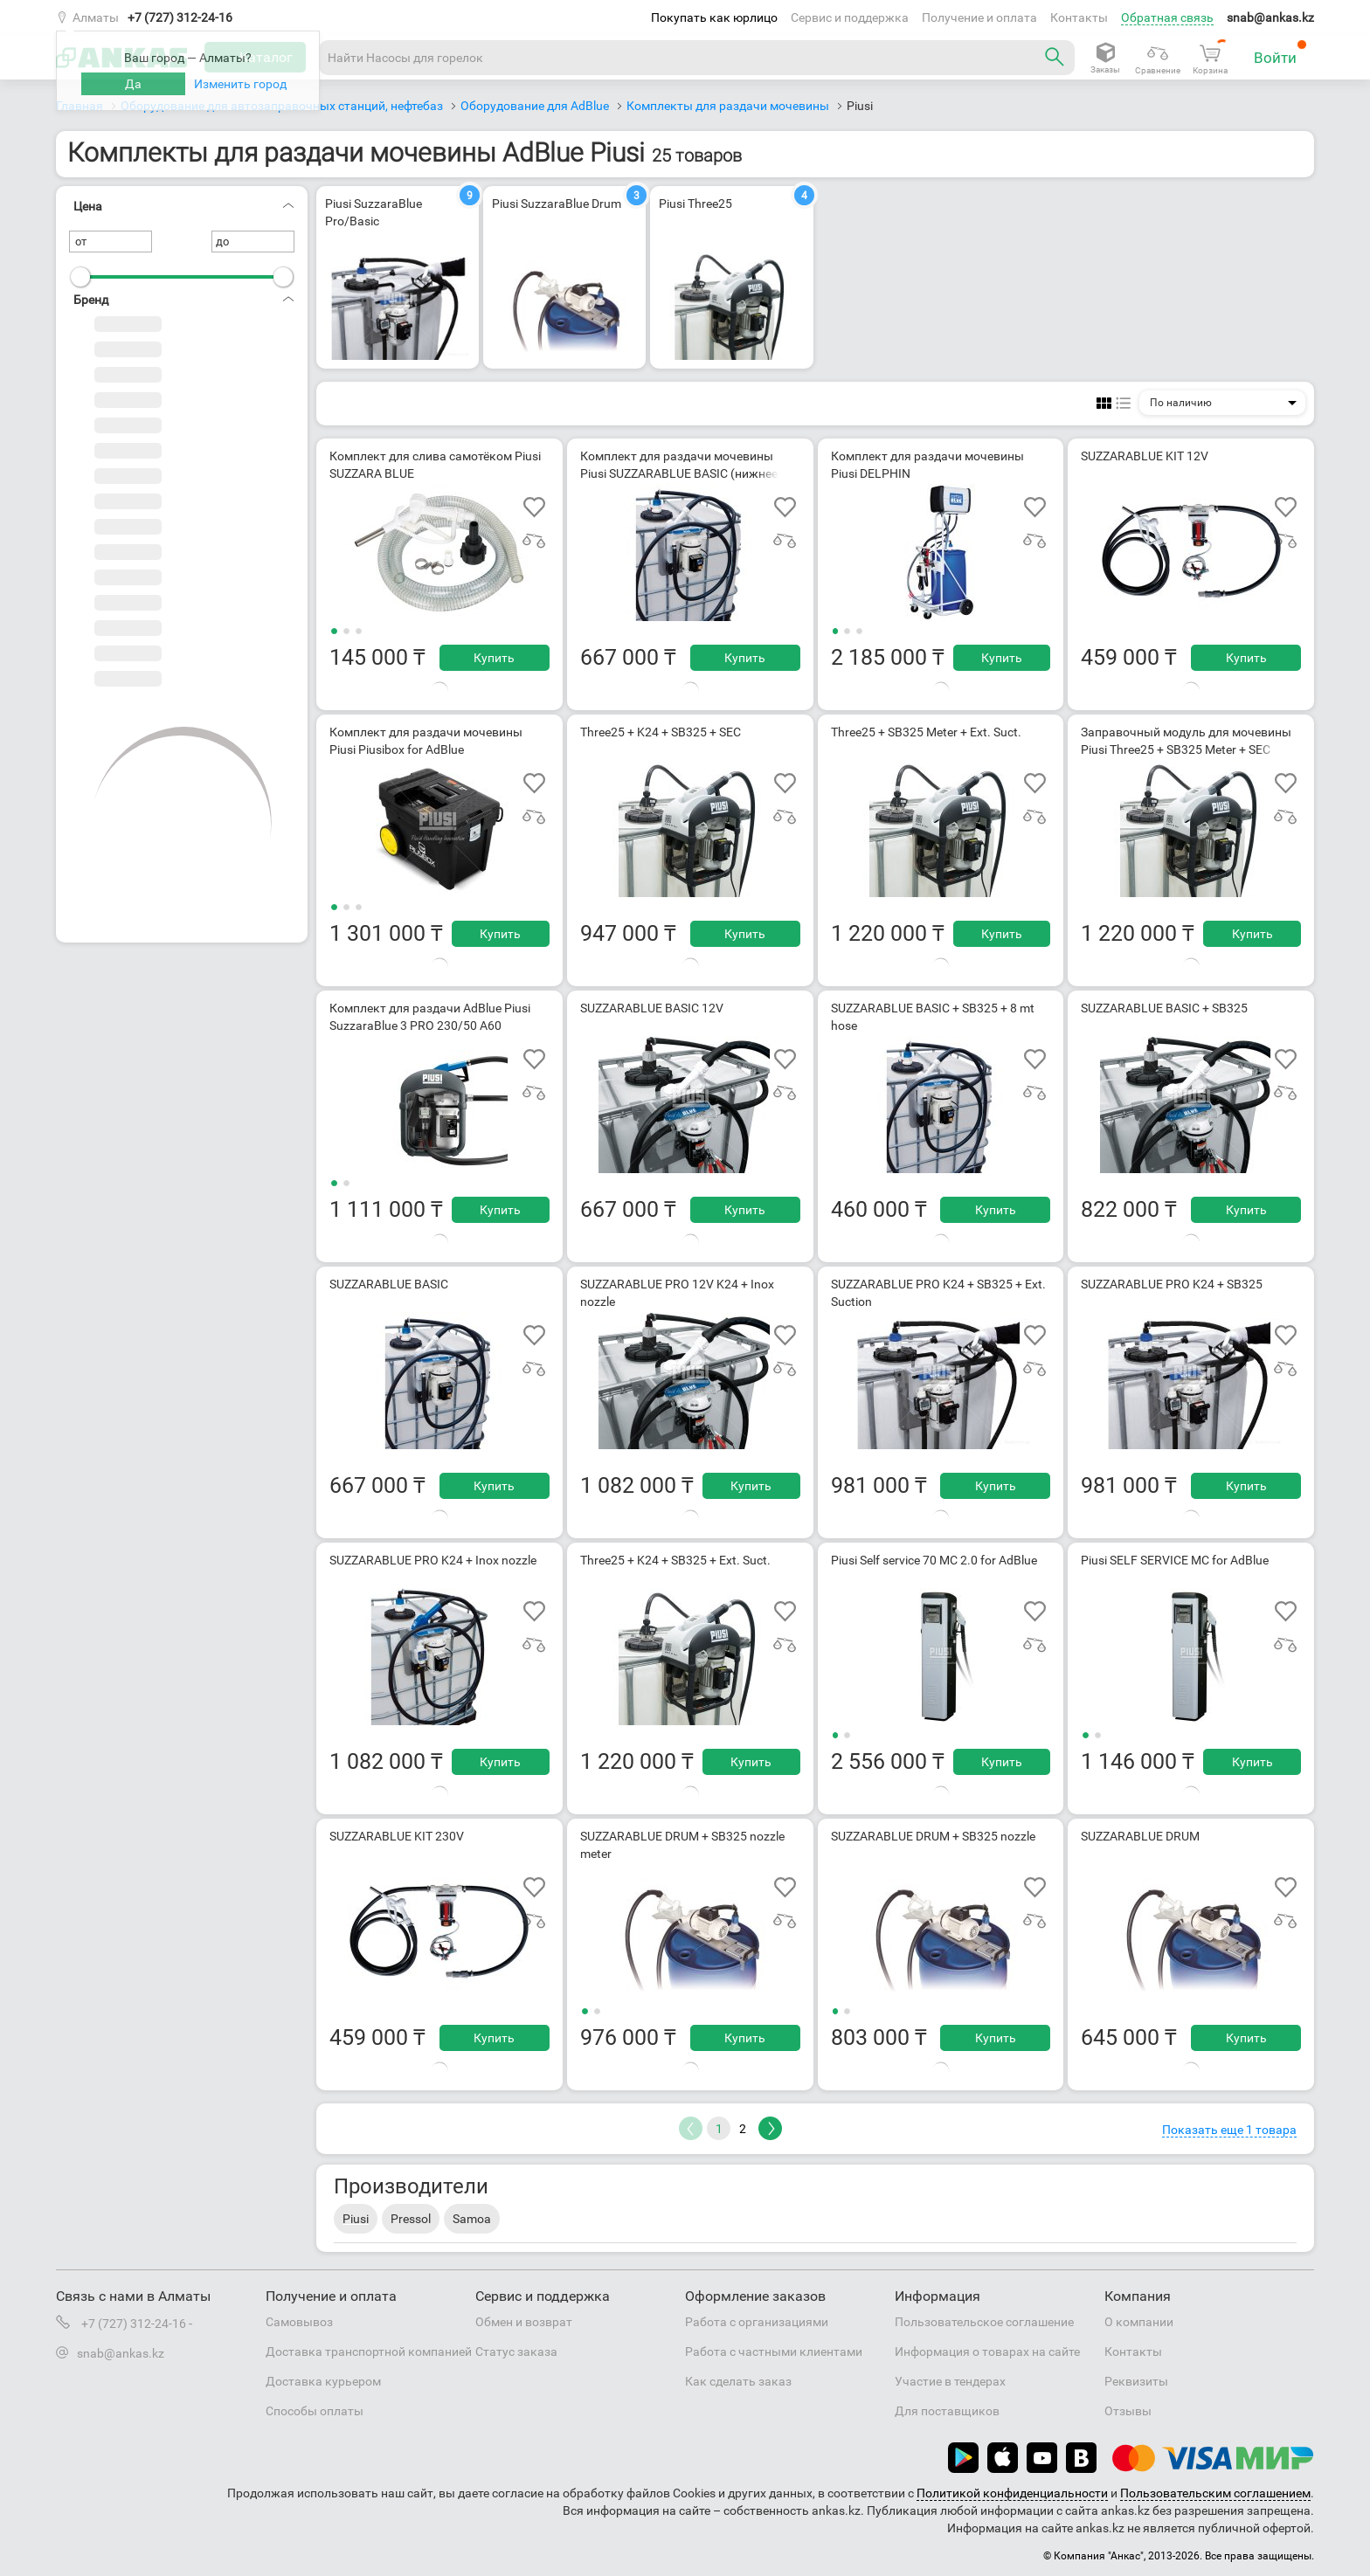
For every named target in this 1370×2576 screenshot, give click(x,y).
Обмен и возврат (523, 2322)
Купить (494, 658)
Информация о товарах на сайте (987, 2351)
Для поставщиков (947, 2411)
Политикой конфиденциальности (1012, 2493)
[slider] (80, 277)
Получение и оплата (979, 17)
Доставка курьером (323, 2381)
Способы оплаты (314, 2411)
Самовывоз (299, 2322)
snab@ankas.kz (1270, 17)
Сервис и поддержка (850, 17)
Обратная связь (1167, 17)
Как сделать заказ (738, 2381)
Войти (1280, 52)
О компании (1138, 2322)
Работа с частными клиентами (773, 2351)
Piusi (355, 2219)
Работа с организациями (756, 2322)
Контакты (1079, 17)
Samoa (472, 2219)
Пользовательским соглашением (1215, 2493)
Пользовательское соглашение (984, 2322)
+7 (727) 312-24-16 (180, 17)
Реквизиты (1136, 2381)
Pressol (411, 2219)
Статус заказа (516, 2351)
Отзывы (1128, 2411)
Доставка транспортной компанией (369, 2351)
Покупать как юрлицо (714, 17)
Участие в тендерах (950, 2381)
